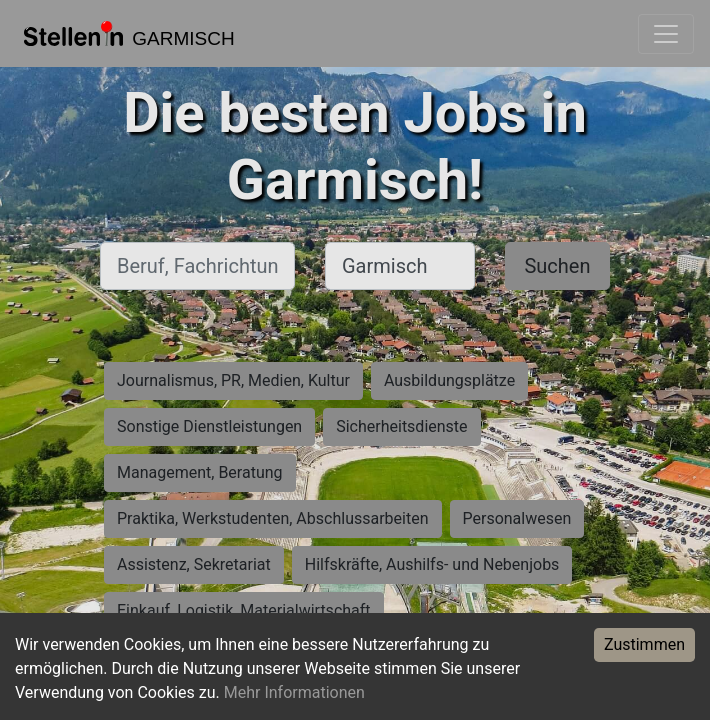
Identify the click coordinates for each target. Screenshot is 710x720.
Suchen (557, 266)
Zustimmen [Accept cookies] (644, 644)
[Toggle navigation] (666, 34)
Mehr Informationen (294, 692)
